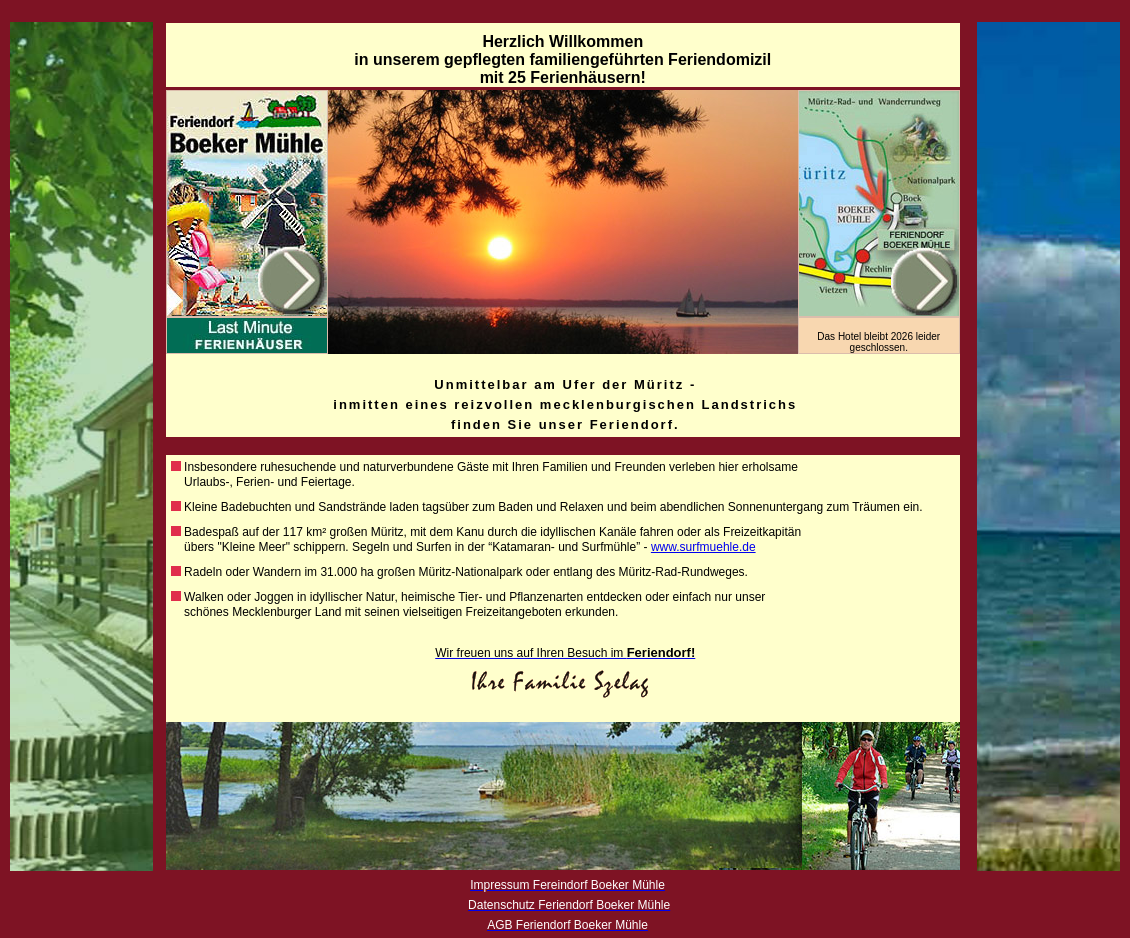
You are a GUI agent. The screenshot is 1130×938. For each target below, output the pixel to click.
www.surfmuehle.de (703, 547)
